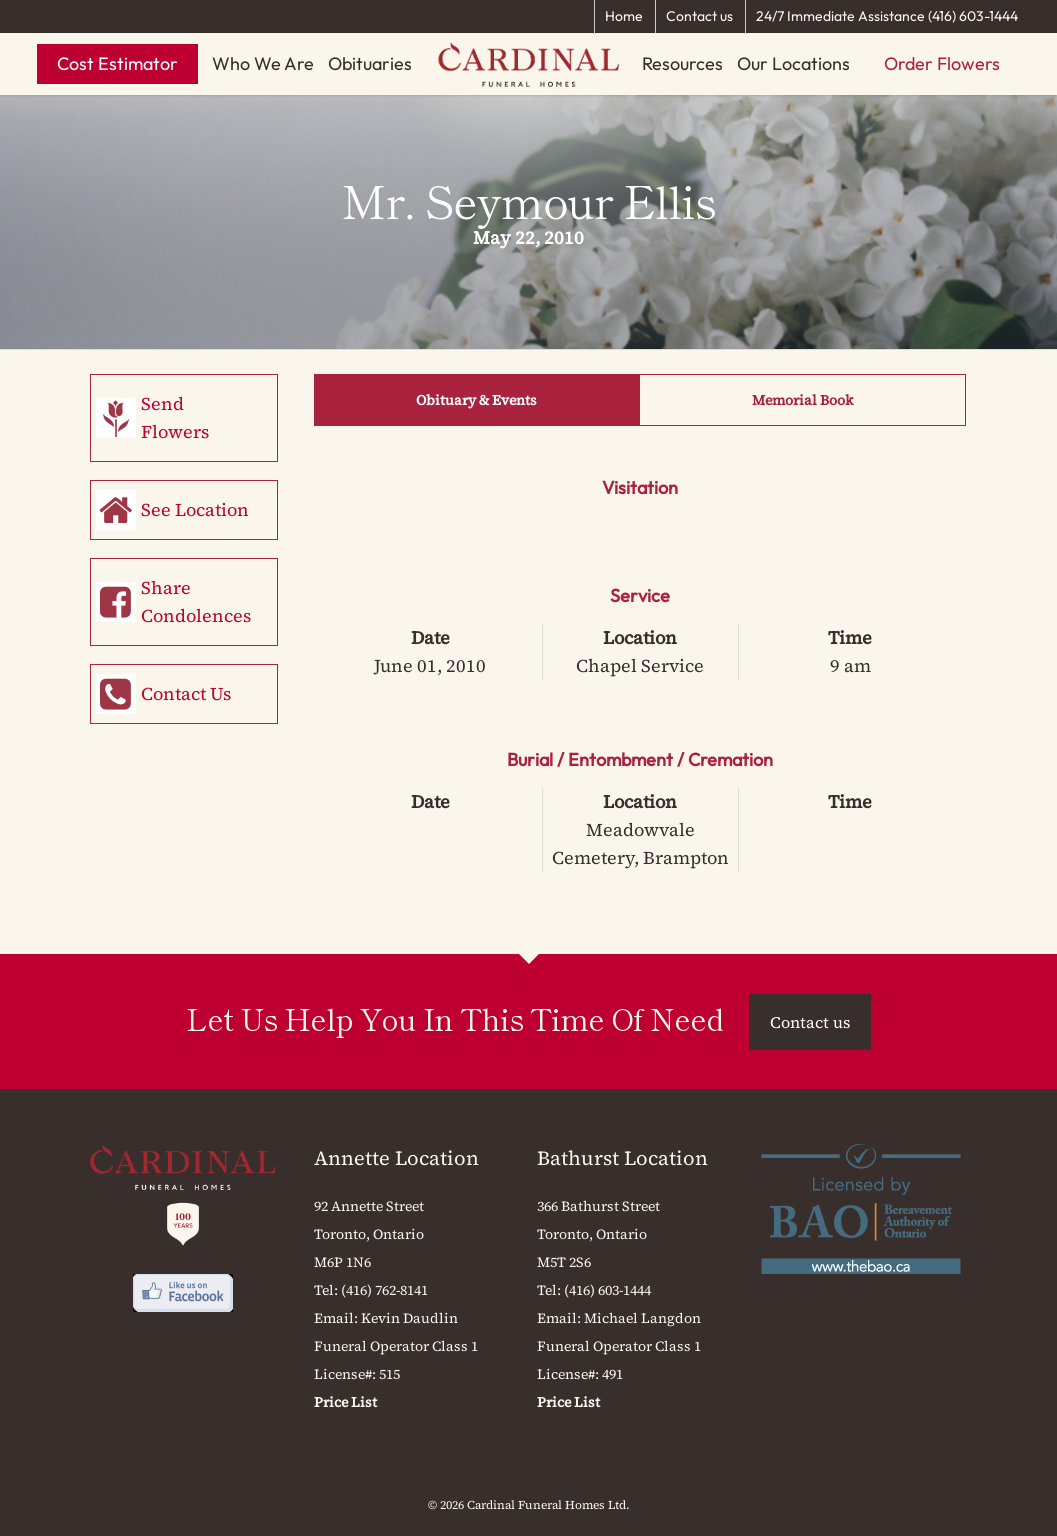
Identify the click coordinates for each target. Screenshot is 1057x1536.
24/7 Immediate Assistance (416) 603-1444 (887, 16)
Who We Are (263, 63)
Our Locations (793, 63)
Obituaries (370, 63)
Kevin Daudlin (409, 1318)
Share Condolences (196, 601)
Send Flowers (175, 417)
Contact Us (186, 693)
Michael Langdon (642, 1318)
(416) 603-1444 (607, 1290)
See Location (195, 509)
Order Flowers (942, 63)
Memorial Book (802, 400)
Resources (682, 63)
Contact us (699, 16)
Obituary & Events (476, 400)
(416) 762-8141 (384, 1290)
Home (624, 16)
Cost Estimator (117, 63)
